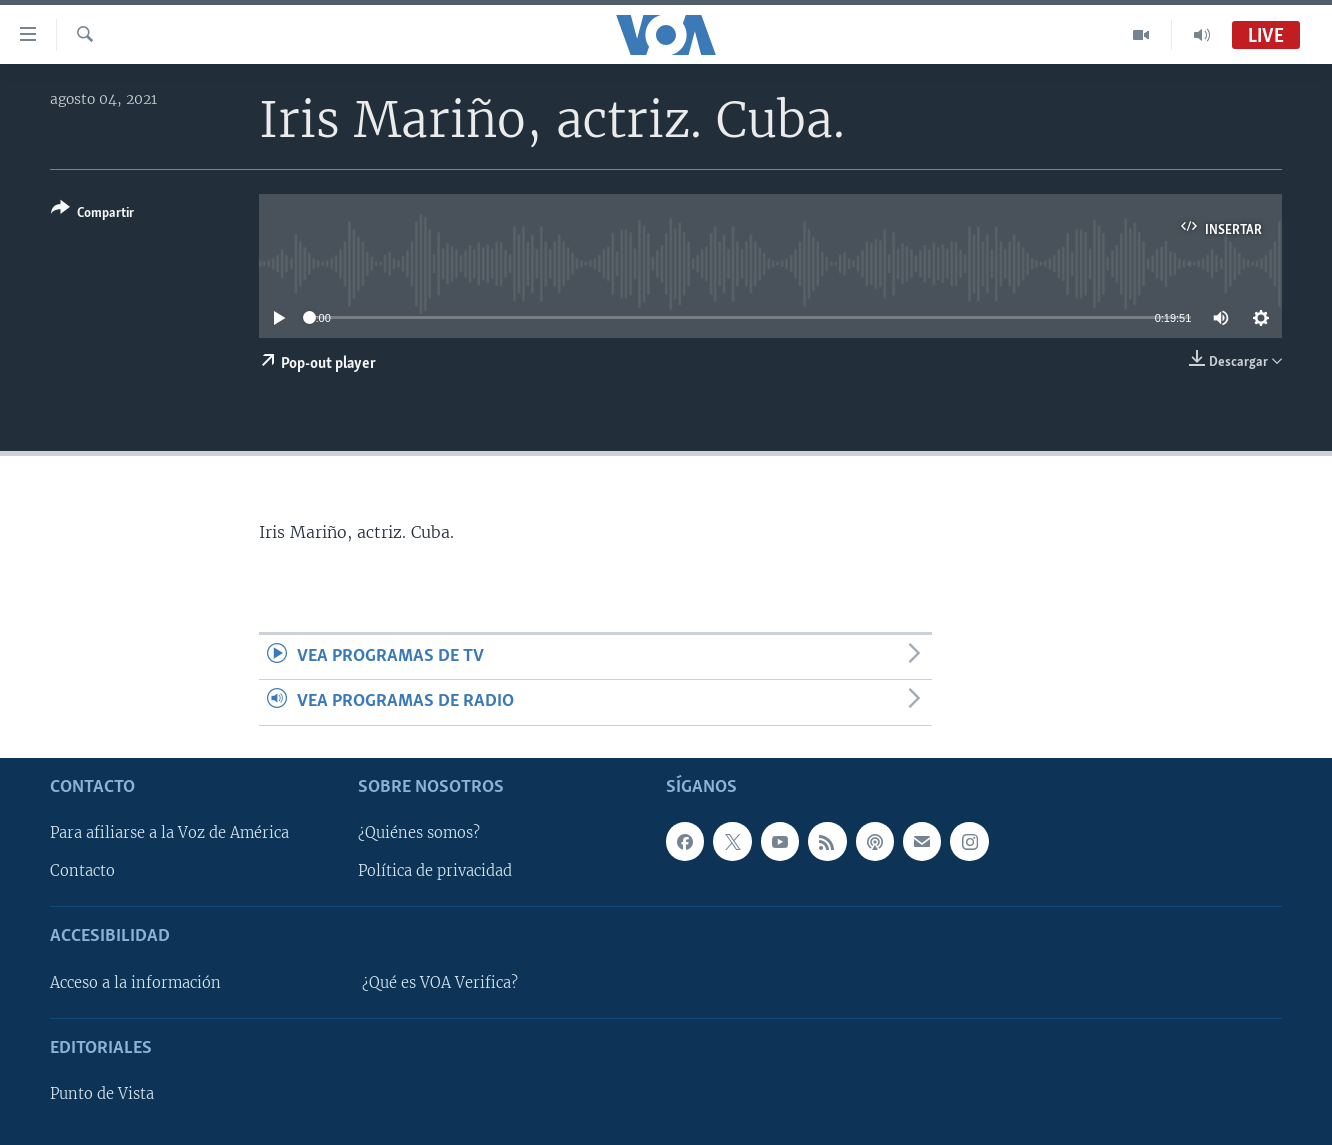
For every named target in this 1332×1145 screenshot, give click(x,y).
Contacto (82, 871)
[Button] (92, 214)
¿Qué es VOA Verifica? (440, 983)
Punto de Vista (102, 1094)
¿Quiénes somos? (419, 833)
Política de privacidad (435, 871)
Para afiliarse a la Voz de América (169, 833)
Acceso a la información (135, 983)
